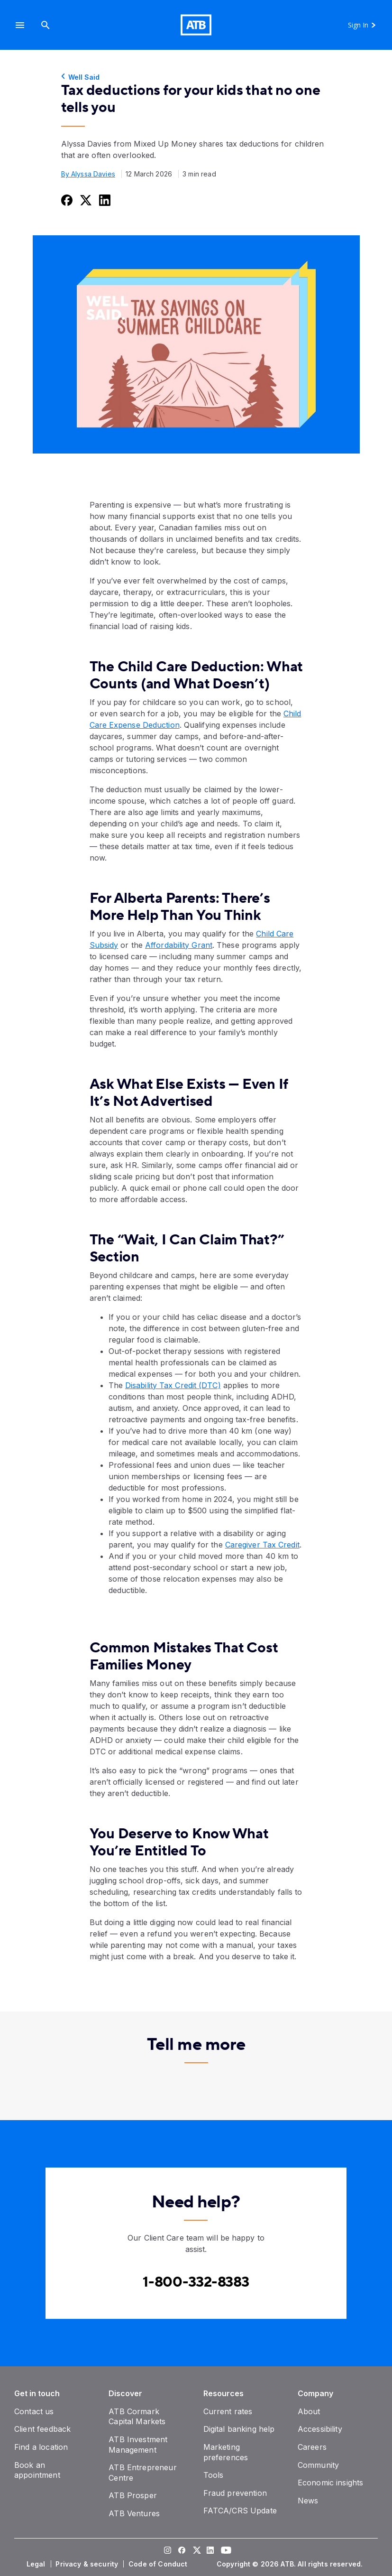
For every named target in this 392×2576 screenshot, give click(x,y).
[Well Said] (196, 77)
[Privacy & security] (87, 2564)
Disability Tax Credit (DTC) (173, 1385)
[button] (20, 24)
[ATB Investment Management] (138, 2445)
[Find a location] (41, 2447)
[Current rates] (228, 2411)
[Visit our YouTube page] (225, 2551)
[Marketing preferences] (225, 2452)
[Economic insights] (331, 2482)
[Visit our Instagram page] (168, 2551)
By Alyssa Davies (88, 174)
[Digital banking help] (239, 2429)
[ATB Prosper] (133, 2495)
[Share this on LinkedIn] (104, 200)
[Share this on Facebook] (66, 200)
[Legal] (37, 2564)
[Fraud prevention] (235, 2493)
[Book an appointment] (37, 2470)
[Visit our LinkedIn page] (210, 2551)
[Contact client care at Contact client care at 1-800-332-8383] (196, 2282)
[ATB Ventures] (134, 2513)
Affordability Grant (178, 945)
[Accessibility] (320, 2429)
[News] (308, 2500)
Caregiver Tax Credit (262, 1544)
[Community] (318, 2465)
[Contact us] (34, 2411)
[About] (309, 2411)
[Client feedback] (42, 2429)
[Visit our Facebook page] (182, 2551)
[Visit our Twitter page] (196, 2551)
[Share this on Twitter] (85, 200)
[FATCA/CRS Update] (240, 2510)
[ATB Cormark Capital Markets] (137, 2417)
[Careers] (312, 2447)
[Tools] (213, 2475)
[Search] (45, 24)
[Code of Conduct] (158, 2564)
